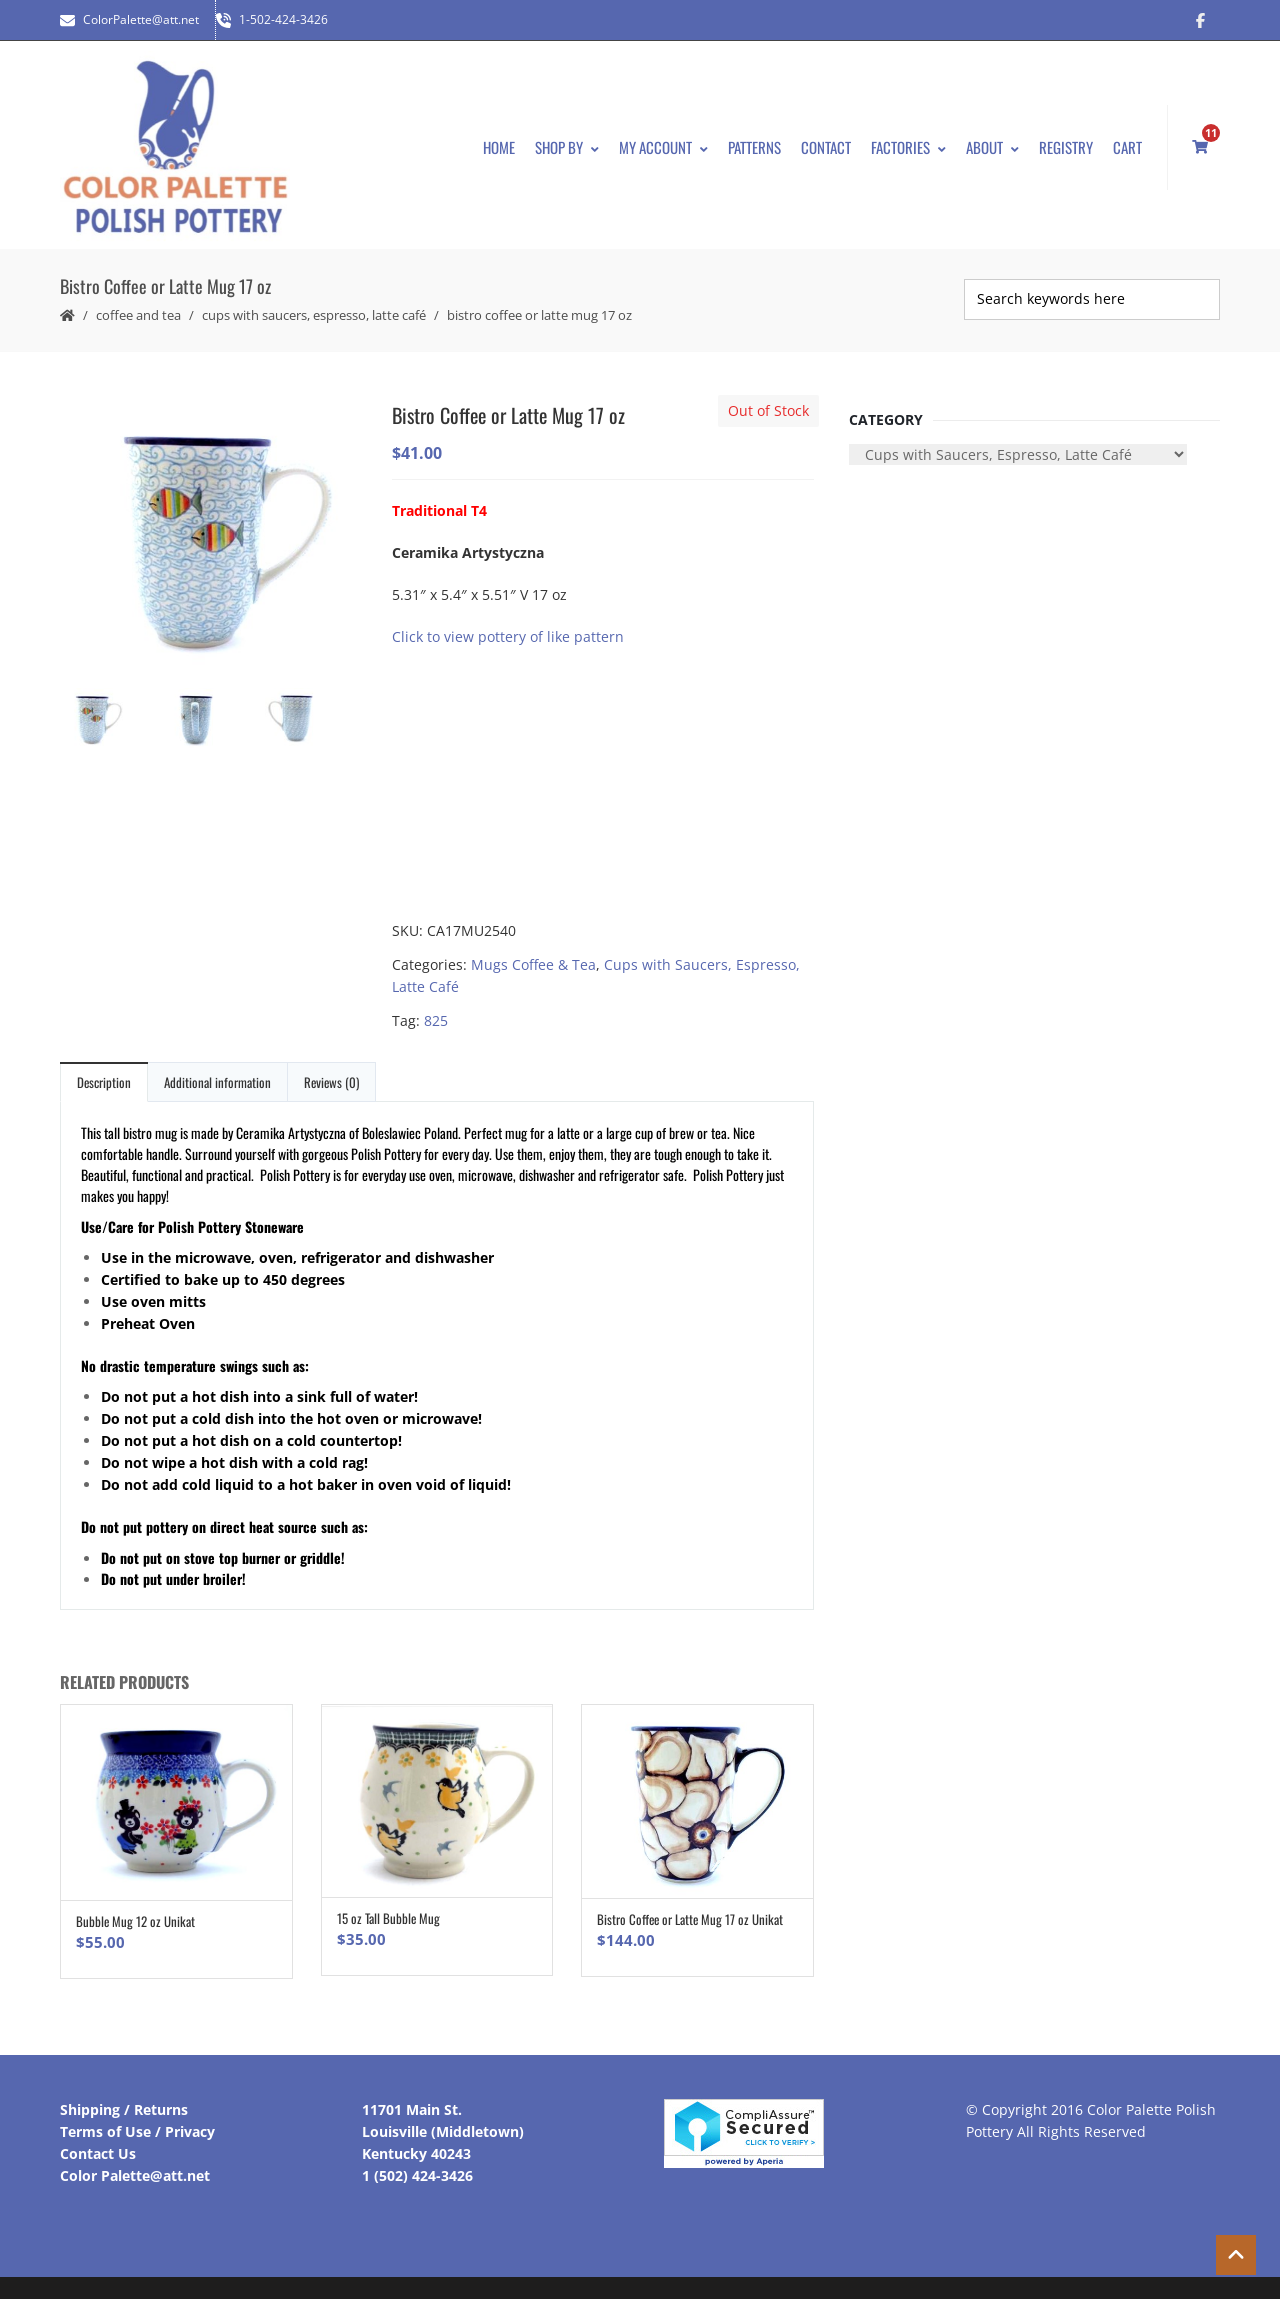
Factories (908, 142)
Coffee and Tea (138, 305)
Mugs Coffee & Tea (533, 954)
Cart (1127, 142)
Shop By (567, 142)
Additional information (217, 1072)
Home (499, 142)
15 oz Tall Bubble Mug (388, 1909)
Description (104, 1072)
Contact (826, 142)
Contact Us (98, 2143)
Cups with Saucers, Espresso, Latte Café (314, 305)
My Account (663, 142)
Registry (1066, 142)
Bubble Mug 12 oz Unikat (135, 1911)
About (992, 142)
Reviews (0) (331, 1072)
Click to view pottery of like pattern (508, 626)
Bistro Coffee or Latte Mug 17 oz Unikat (690, 1910)
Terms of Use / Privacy (137, 2121)
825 (436, 1010)
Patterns (754, 142)
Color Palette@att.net (135, 2165)
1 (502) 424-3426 (417, 2165)
